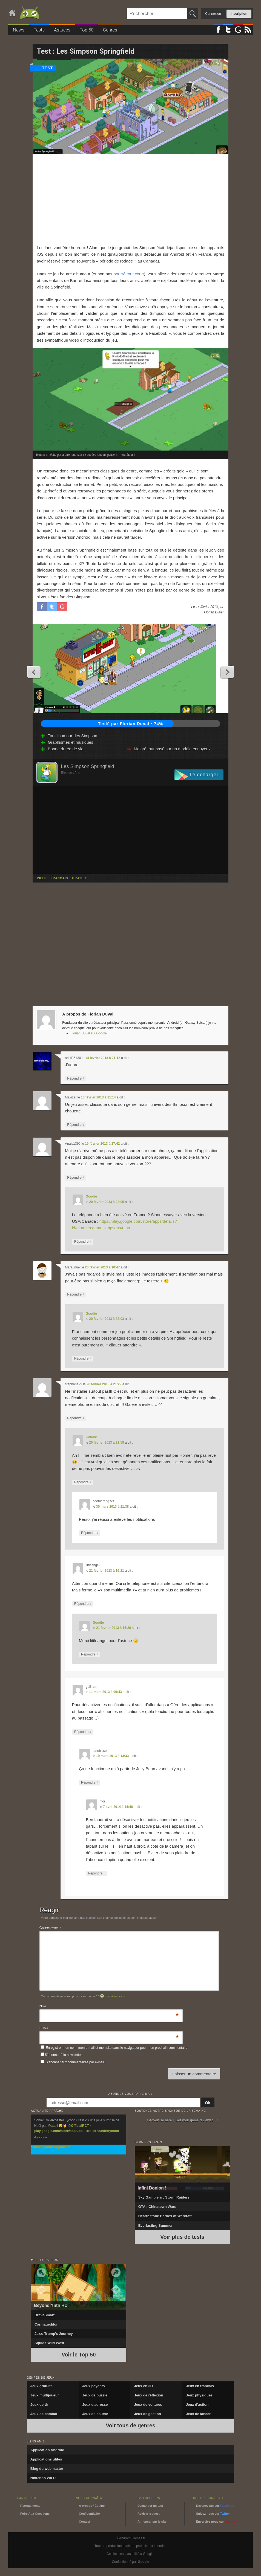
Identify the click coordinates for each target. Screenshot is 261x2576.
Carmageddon (46, 2324)
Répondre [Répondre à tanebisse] (89, 1782)
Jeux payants (93, 2386)
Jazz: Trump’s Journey (54, 2334)
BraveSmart (45, 2315)
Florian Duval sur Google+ (89, 1033)
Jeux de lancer (198, 2414)
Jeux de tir (39, 2404)
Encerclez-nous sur (216, 2521)
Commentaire (50, 1928)
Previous (34, 672)
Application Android (47, 2450)
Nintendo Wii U (43, 2478)
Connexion (213, 14)
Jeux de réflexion (148, 2395)
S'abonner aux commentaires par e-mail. (73, 2062)
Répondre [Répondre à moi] (96, 1873)
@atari (53, 2126)
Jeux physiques (199, 2395)
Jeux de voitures (148, 2404)
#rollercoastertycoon (103, 2131)
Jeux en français (200, 2386)
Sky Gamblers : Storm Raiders (164, 2197)
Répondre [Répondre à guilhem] (82, 1732)
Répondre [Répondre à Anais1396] (75, 1177)
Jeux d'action (197, 2404)
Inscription (239, 14)
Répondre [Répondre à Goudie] (82, 1241)
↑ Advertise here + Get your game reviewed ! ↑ (182, 2120)
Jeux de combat (43, 2414)
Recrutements (30, 2505)
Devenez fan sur (215, 2505)
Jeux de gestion (147, 2414)
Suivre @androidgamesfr (50, 2147)
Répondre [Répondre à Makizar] (75, 1124)
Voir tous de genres (130, 2425)
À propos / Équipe (92, 2505)
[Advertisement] (130, 199)
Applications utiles (46, 2459)
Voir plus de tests (182, 2237)
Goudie (91, 1196)
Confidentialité (89, 2513)
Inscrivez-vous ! (115, 1996)
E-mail (44, 2028)
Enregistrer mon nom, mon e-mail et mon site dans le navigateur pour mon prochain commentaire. (117, 2048)
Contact (84, 2521)
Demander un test (150, 2505)
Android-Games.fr (24, 13)
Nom (42, 2006)
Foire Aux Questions (35, 2513)
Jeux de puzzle (94, 2395)
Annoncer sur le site (152, 2521)
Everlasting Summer (155, 2225)
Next (227, 672)
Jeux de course (95, 2414)
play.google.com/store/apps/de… (59, 2131)
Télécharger (204, 774)
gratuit (79, 878)
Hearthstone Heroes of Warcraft (165, 2216)
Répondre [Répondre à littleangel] (82, 1603)
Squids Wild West (49, 2343)
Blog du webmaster (46, 2469)
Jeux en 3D (143, 2386)
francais (59, 878)
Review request (148, 2513)
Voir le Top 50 (79, 2355)
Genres (110, 30)
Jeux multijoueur (44, 2395)
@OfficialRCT (78, 2126)
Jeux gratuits (41, 2386)
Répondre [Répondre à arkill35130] (75, 1078)
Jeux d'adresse (95, 2404)
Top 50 (87, 30)
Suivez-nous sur (213, 2513)
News (18, 30)
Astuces (62, 30)
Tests (39, 30)
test (47, 68)
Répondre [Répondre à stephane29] (75, 1418)
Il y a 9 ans (41, 2137)
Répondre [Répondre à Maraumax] (75, 1294)
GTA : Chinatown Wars (157, 2207)
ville (42, 878)
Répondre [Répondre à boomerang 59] (89, 1533)
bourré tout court (129, 274)
